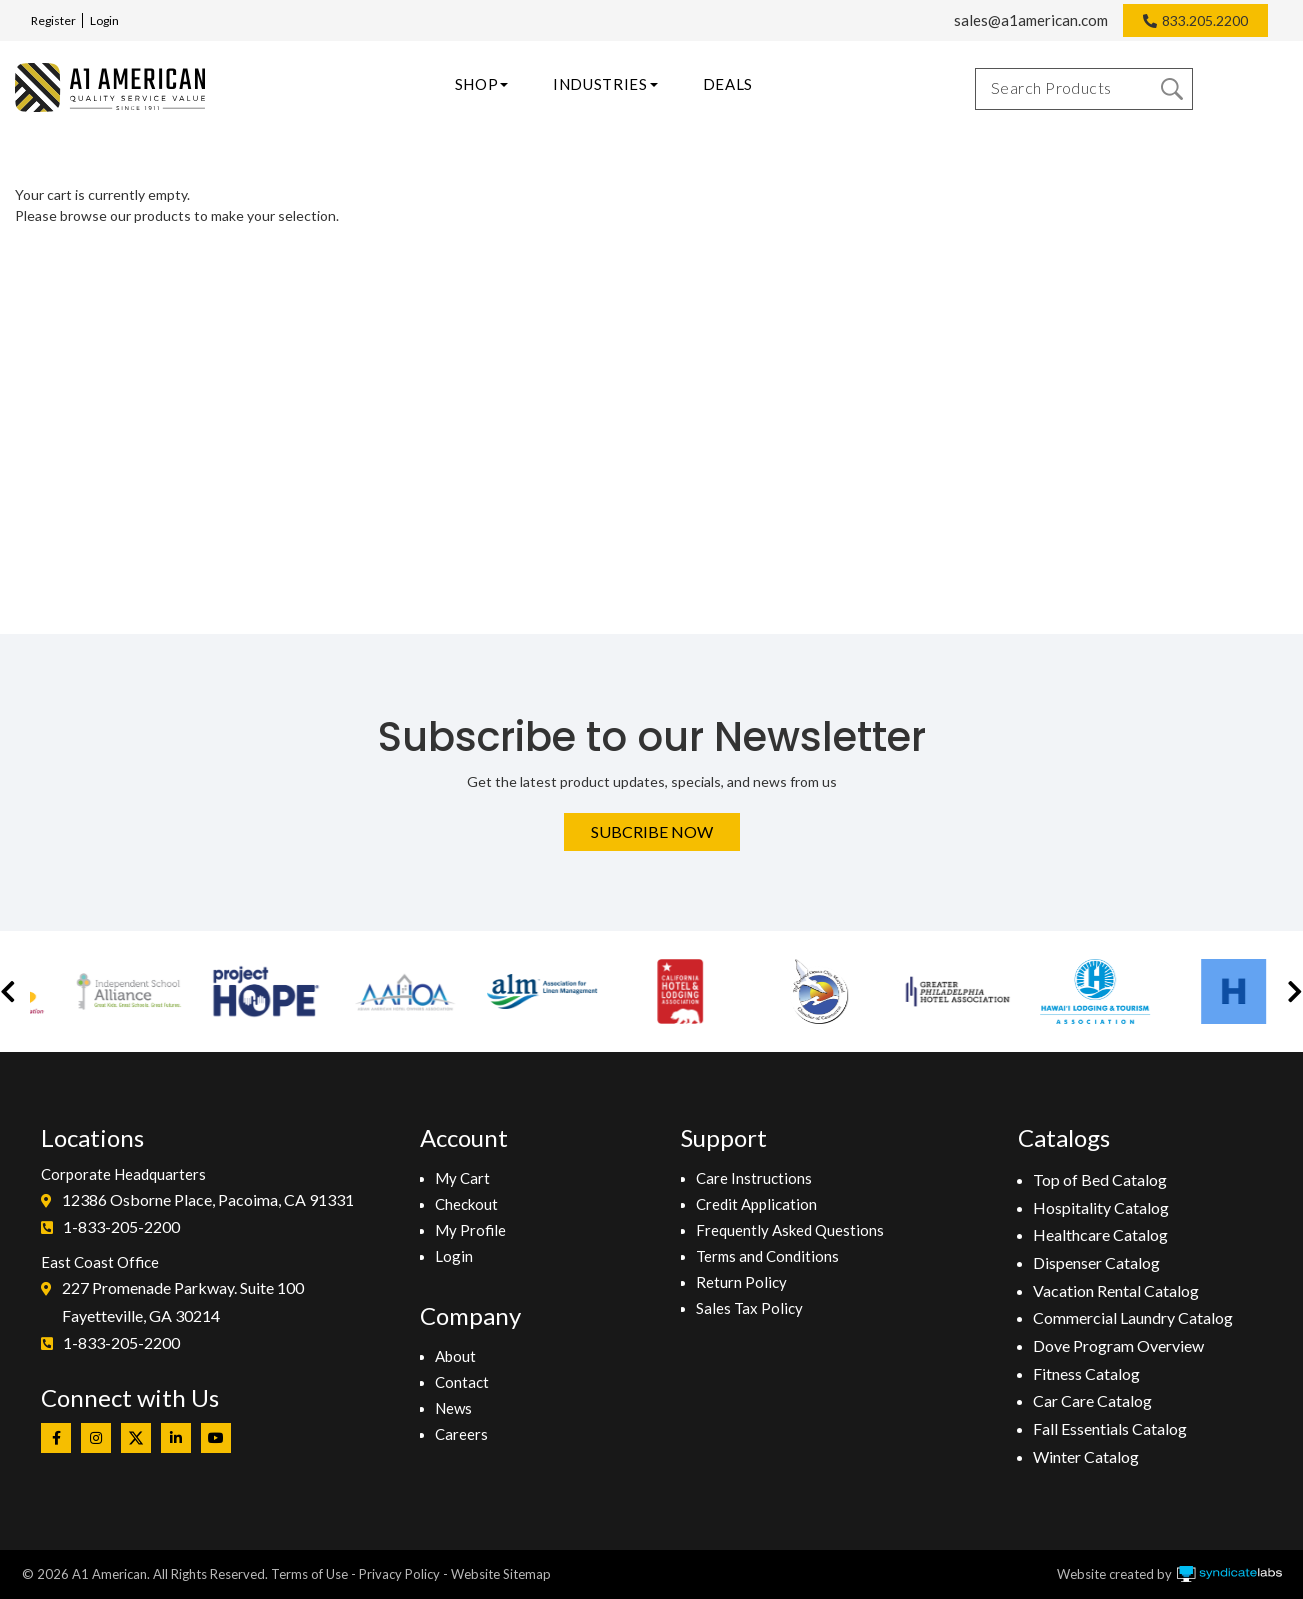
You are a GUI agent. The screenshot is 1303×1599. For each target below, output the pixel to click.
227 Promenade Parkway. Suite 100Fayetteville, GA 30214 (183, 1301)
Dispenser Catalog (1096, 1262)
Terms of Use (309, 1574)
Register (53, 20)
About (455, 1356)
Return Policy (741, 1282)
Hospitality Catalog (1101, 1207)
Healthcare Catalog (1100, 1234)
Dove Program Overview (1118, 1345)
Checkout (466, 1204)
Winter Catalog (1086, 1456)
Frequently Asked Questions (790, 1230)
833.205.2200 (1205, 20)
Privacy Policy (399, 1574)
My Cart (462, 1178)
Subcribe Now (652, 831)
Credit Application (756, 1204)
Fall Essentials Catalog (1110, 1428)
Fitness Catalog (1086, 1373)
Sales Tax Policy (749, 1308)
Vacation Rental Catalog (1116, 1290)
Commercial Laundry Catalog (1133, 1317)
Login (104, 20)
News (453, 1408)
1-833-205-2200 (121, 1226)
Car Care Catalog (1092, 1400)
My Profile (470, 1230)
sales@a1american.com (1031, 20)
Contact (462, 1382)
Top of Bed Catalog (1100, 1179)
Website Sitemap (501, 1574)
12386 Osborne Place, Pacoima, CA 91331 (208, 1199)
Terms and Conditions (767, 1256)
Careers (461, 1434)
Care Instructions (754, 1178)
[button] (8, 991)
